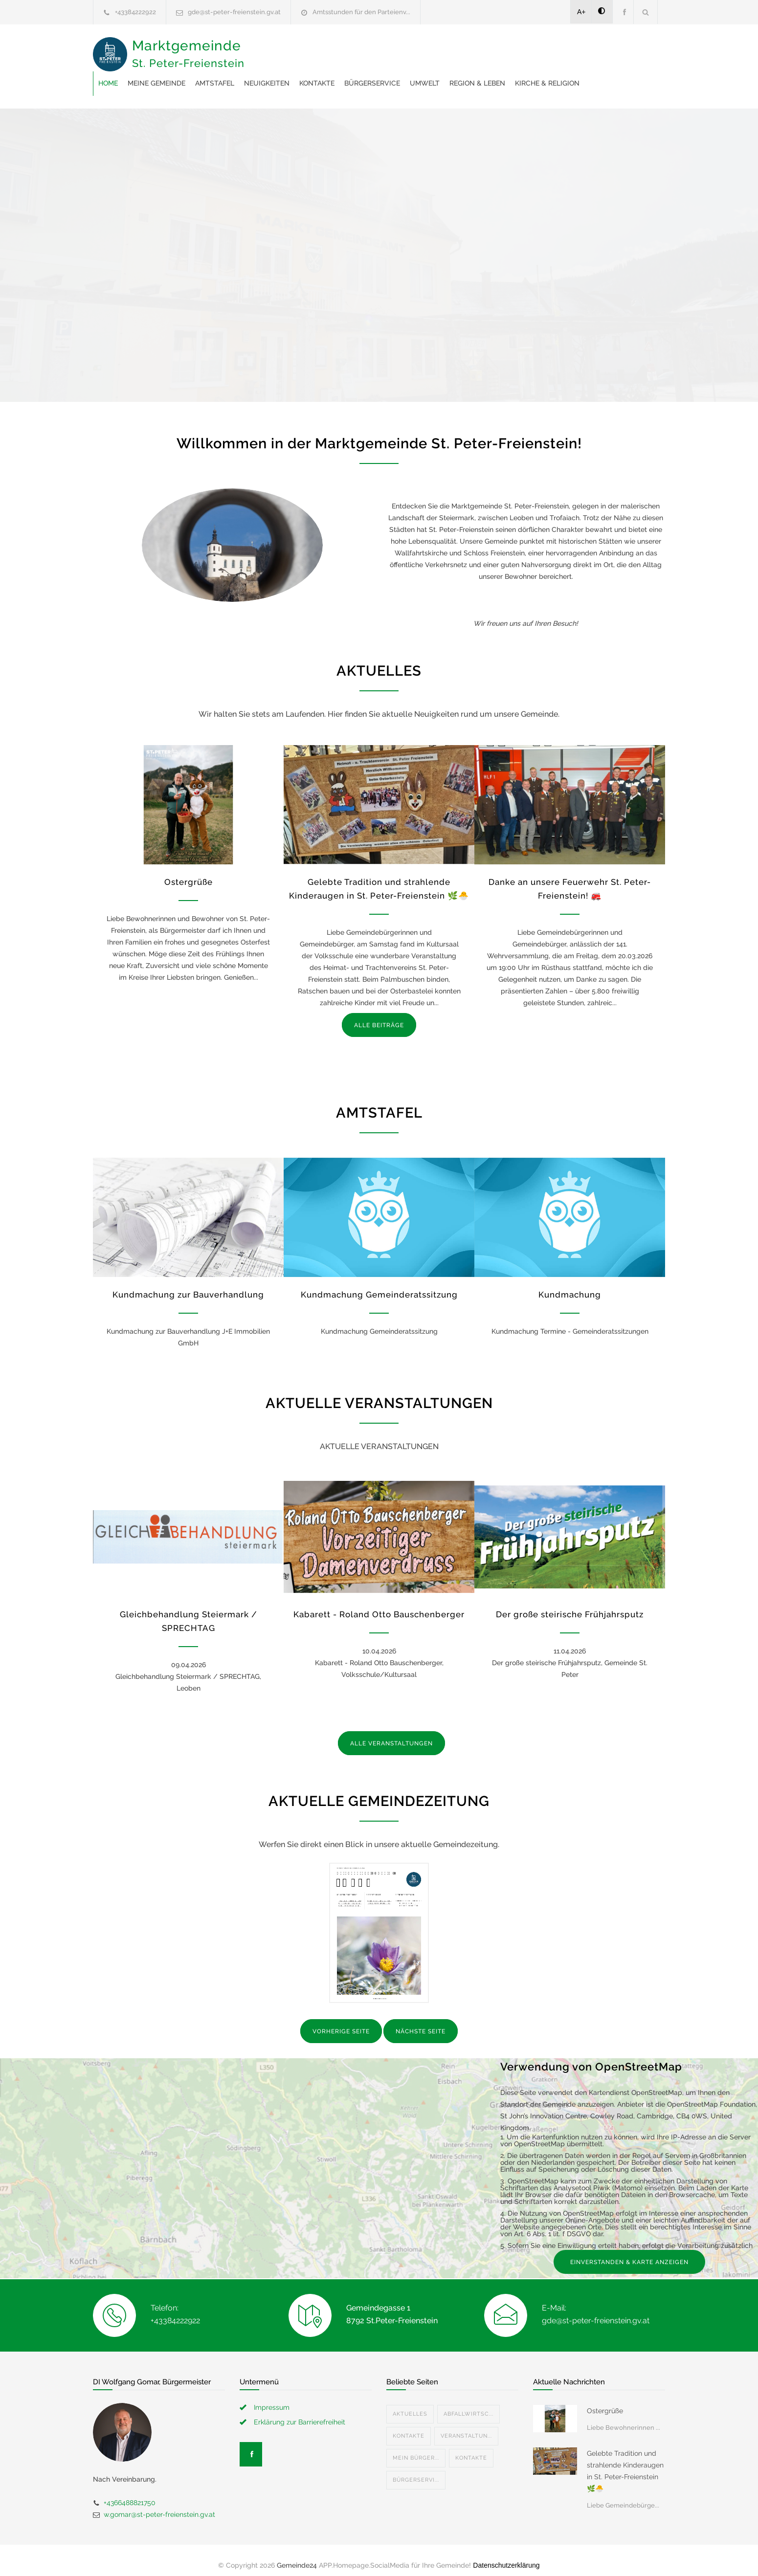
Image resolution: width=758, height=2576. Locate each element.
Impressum (272, 2397)
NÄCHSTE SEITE (421, 2021)
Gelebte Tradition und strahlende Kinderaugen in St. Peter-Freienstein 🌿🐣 (625, 2461)
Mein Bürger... (416, 2448)
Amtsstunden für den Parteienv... (361, 12)
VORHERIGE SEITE (341, 2021)
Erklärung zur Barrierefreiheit (299, 2412)
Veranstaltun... (466, 2426)
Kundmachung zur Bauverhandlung (188, 1285)
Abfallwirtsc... (468, 2404)
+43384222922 (135, 12)
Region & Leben (283, 73)
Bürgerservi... (416, 2470)
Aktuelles (410, 2404)
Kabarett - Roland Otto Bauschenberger (379, 1604)
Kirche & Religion (352, 73)
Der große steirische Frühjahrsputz (570, 1604)
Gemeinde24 (297, 2555)
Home (264, 49)
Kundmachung (569, 1285)
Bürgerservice (529, 49)
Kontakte (473, 49)
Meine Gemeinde (313, 49)
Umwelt (581, 49)
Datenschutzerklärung (506, 2555)
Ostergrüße (188, 872)
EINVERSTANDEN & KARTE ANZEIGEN (629, 2252)
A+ (581, 12)
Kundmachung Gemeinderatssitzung (379, 1285)
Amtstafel (371, 49)
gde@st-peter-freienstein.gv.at (234, 12)
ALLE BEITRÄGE (379, 1015)
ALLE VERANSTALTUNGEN (391, 1733)
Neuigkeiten (423, 49)
